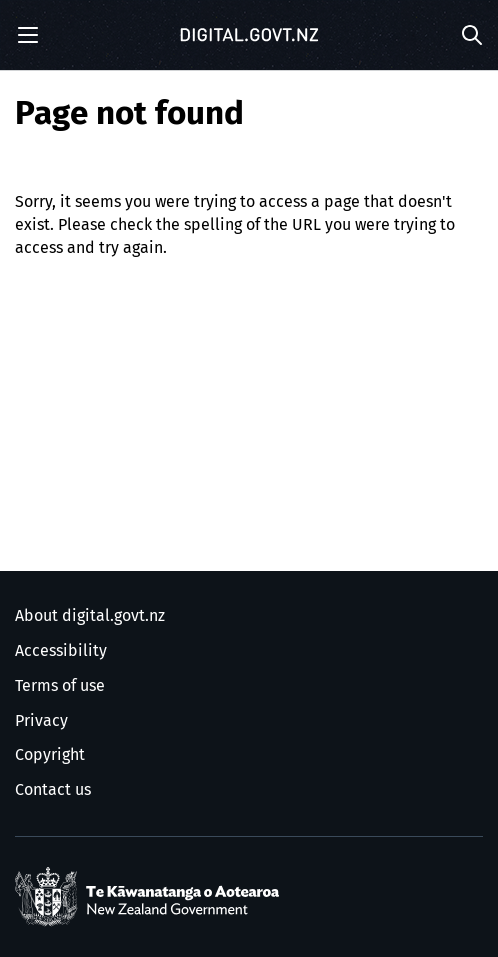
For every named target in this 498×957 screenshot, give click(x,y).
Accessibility (61, 651)
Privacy (41, 721)
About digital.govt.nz (90, 616)
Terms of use (60, 686)
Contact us (53, 790)
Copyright (50, 755)
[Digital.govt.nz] (249, 35)
